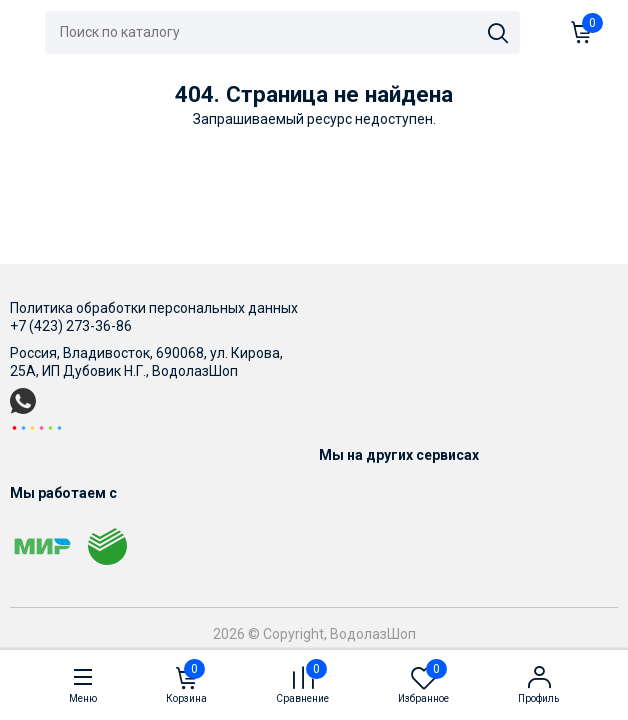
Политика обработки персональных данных (154, 308)
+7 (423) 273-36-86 (71, 326)
